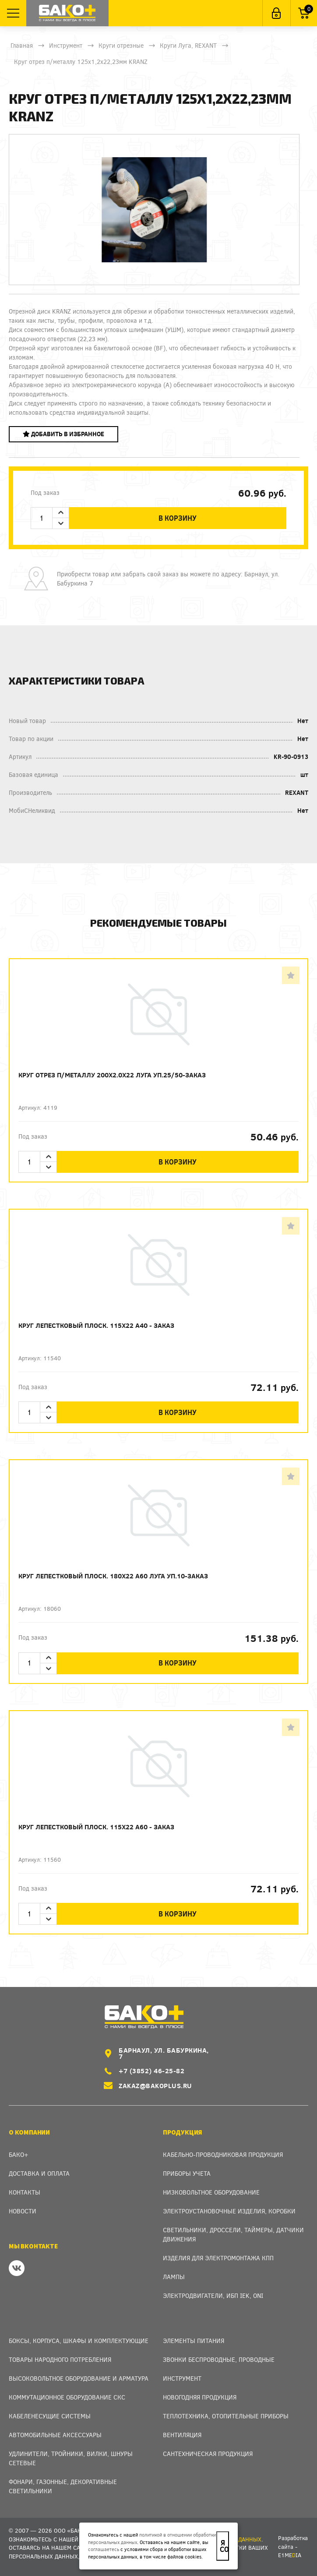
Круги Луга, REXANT (188, 45)
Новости (22, 2211)
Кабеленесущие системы (50, 2416)
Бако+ (18, 2154)
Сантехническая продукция (208, 2453)
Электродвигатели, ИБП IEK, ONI (213, 2295)
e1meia (289, 2555)
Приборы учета (187, 2173)
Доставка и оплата (39, 2173)
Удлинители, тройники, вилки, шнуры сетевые (71, 2458)
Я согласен (224, 2545)
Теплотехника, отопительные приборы (226, 2416)
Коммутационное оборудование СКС (67, 2397)
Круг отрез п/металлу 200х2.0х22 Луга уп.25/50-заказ (112, 1074)
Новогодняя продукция (199, 2397)
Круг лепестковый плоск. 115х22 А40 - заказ (96, 1325)
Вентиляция (182, 2435)
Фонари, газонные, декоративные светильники (63, 2486)
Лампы (174, 2277)
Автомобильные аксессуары (55, 2435)
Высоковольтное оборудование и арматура (78, 2378)
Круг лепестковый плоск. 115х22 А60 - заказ (96, 1826)
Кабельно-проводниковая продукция (223, 2154)
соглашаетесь (103, 2549)
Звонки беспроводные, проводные (219, 2359)
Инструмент (65, 45)
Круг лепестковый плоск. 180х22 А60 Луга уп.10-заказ (113, 1575)
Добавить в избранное (63, 434)
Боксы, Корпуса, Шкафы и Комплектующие (78, 2340)
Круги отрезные (121, 45)
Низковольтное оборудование (211, 2192)
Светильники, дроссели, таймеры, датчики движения (233, 2234)
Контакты (24, 2192)
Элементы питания (193, 2340)
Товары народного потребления (60, 2359)
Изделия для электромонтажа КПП (218, 2258)
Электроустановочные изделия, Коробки (229, 2211)
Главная (22, 45)
